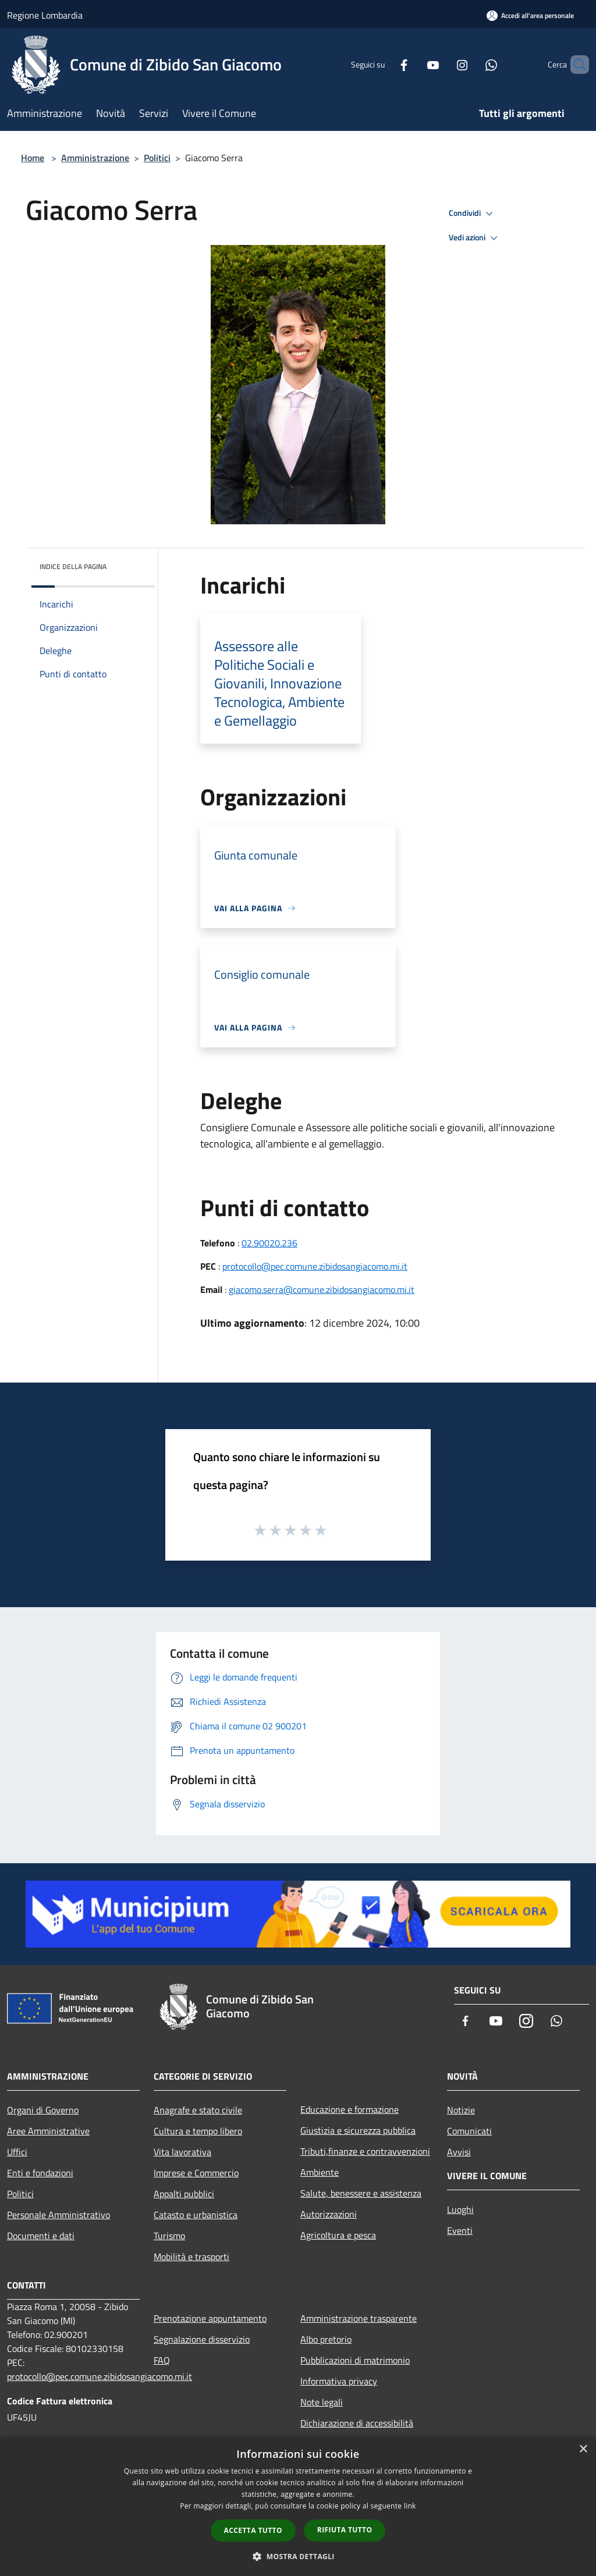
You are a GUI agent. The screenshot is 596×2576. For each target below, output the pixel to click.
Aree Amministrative (48, 2131)
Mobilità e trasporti (191, 2257)
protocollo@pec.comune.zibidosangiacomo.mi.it (314, 1266)
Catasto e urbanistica (195, 2215)
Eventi (460, 2230)
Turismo (169, 2236)
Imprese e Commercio (196, 2173)
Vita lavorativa (182, 2152)
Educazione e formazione (349, 2109)
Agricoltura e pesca (338, 2235)
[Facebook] (384, 64)
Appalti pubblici (184, 2194)
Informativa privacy (338, 2381)
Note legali (321, 2402)
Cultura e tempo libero (198, 2131)
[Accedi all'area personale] (530, 15)
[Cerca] (575, 65)
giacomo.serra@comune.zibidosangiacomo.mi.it (321, 1289)
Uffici (17, 2152)
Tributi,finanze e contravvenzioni (365, 2151)
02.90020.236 (269, 1243)
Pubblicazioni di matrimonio (355, 2360)
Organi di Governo (43, 2110)
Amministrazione (95, 158)
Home (32, 158)
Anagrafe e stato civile (198, 2110)
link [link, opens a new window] (410, 2506)
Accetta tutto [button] (253, 2530)
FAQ (162, 2360)
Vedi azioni (475, 238)
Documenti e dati (40, 2236)
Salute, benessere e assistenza (360, 2193)
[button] (298, 2556)
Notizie (461, 2110)
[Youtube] (413, 64)
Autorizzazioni (328, 2214)
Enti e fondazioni (40, 2173)
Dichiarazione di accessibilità (356, 2423)
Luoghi (460, 2209)
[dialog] (298, 2506)
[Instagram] (442, 64)
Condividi (472, 214)
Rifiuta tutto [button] (344, 2530)
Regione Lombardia (45, 15)
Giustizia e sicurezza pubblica (358, 2130)
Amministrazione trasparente (358, 2318)
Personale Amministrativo (58, 2215)
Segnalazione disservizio (202, 2339)
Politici (157, 158)
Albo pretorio (326, 2339)
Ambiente (319, 2172)
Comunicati (469, 2131)
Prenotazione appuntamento (210, 2318)
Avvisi (459, 2152)
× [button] (583, 2449)
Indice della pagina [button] (73, 566)
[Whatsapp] (471, 64)
